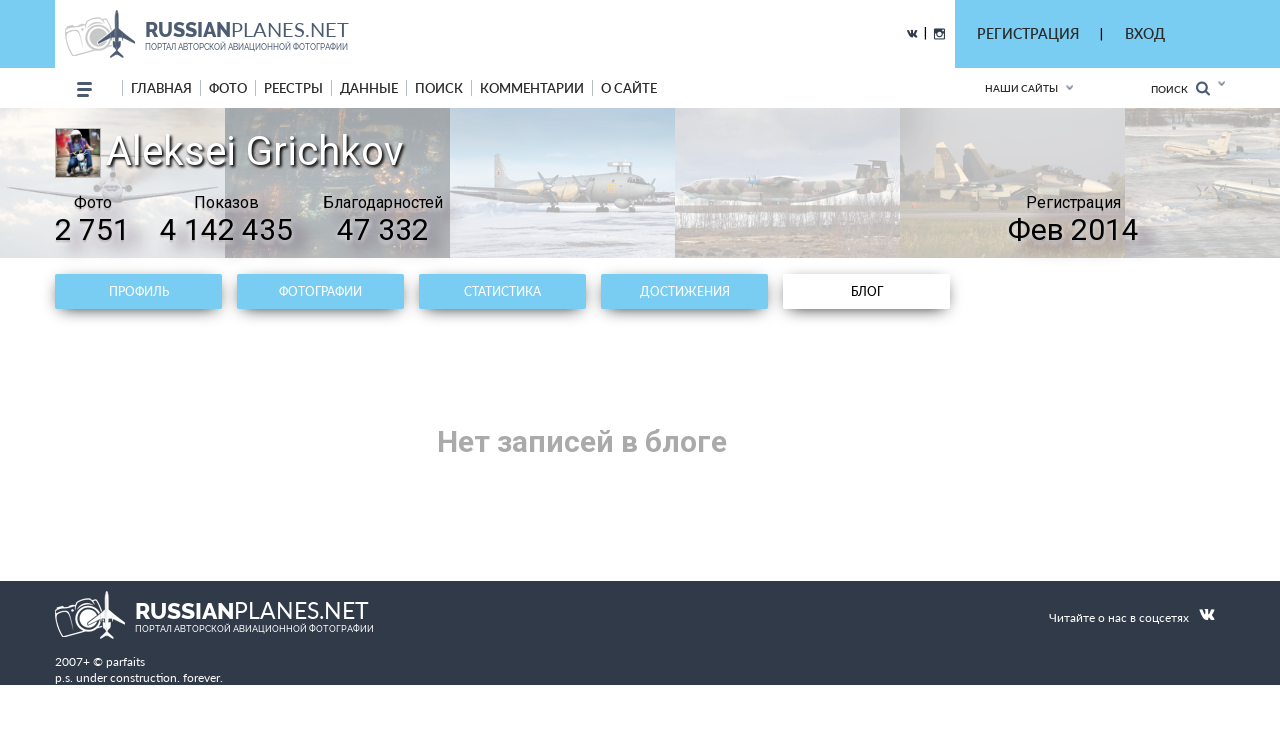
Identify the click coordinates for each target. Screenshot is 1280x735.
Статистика (502, 291)
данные (369, 88)
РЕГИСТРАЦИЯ (1028, 33)
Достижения (685, 291)
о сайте (629, 88)
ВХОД (1145, 33)
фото (228, 88)
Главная (161, 88)
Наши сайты (1021, 88)
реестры (293, 88)
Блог (867, 291)
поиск (439, 88)
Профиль (139, 291)
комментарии (532, 88)
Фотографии (320, 291)
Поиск (1180, 88)
